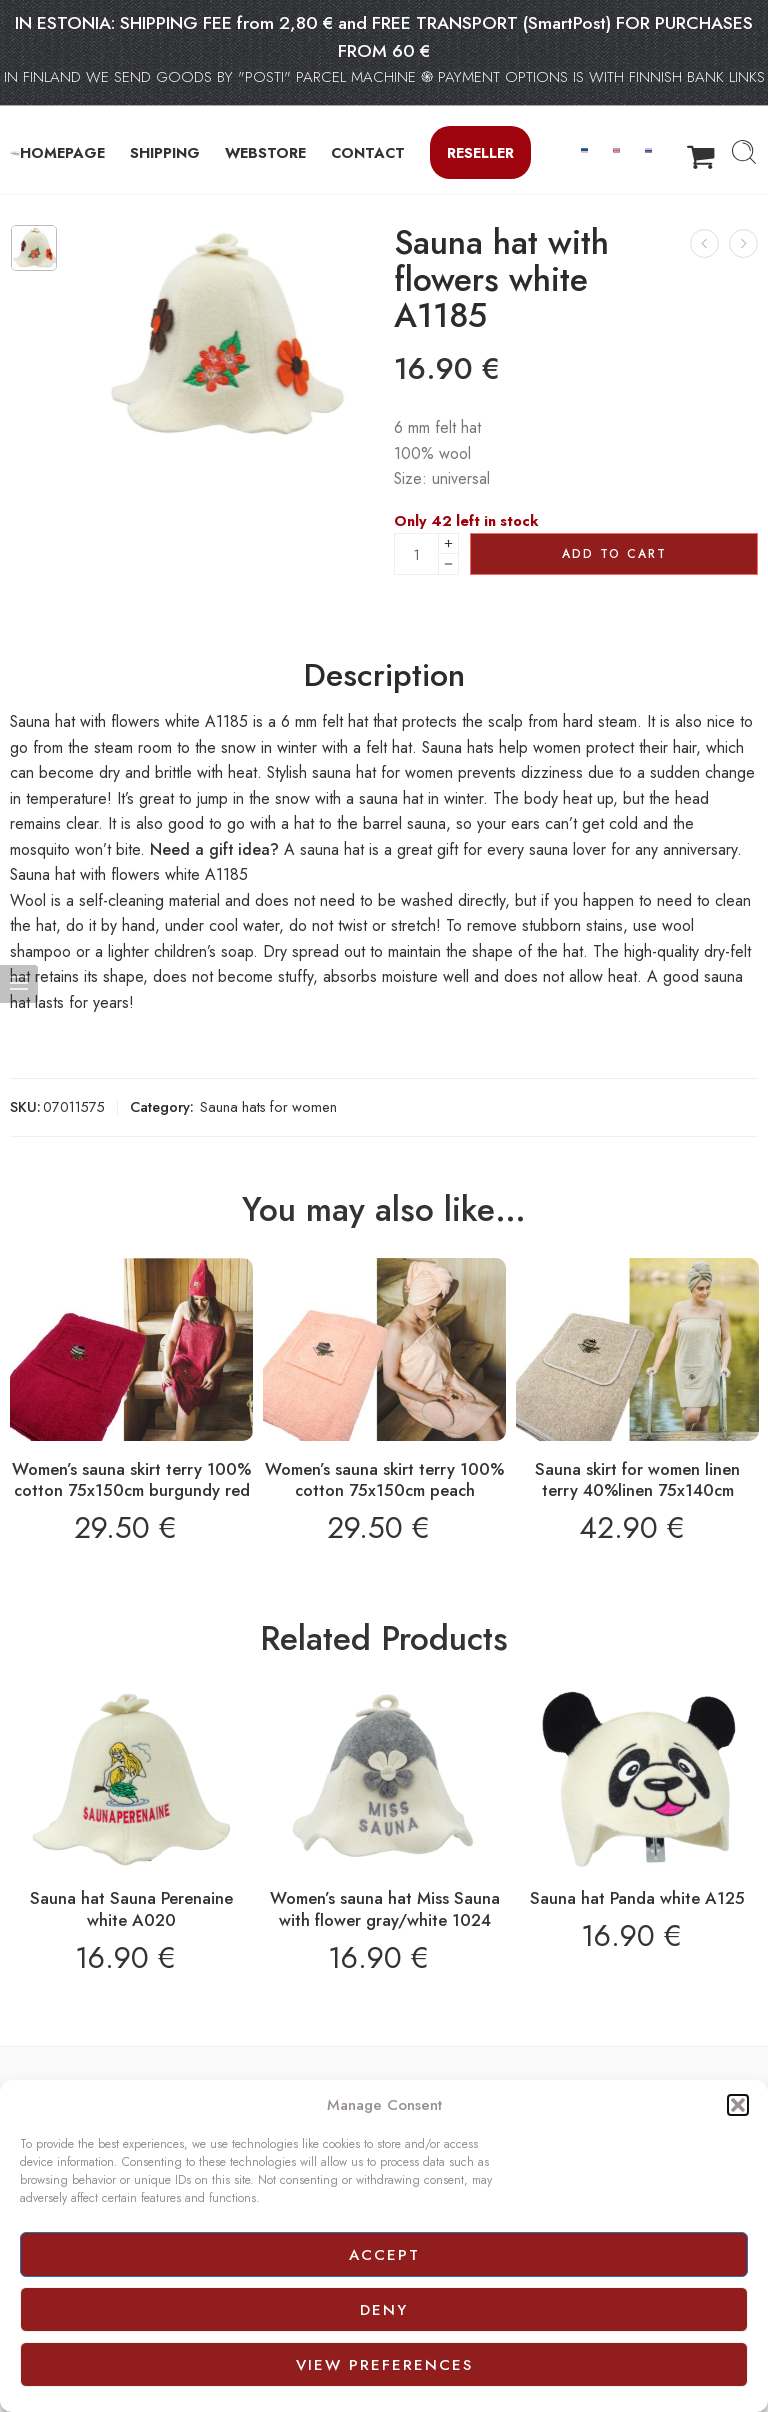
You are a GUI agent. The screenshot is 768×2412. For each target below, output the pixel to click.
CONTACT (368, 152)
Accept (384, 2255)
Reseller (480, 152)
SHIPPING (165, 152)
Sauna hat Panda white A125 (637, 1898)
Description (384, 676)
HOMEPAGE (62, 152)
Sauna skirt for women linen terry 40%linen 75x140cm (637, 1480)
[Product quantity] (416, 554)
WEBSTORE (265, 152)
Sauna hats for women (268, 1106)
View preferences (384, 2365)
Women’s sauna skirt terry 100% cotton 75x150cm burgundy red (131, 1480)
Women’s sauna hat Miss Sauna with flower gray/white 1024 (385, 1909)
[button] (738, 2105)
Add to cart (614, 554)
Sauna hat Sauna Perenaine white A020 (131, 1909)
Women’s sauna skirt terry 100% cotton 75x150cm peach (384, 1480)
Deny (384, 2310)
